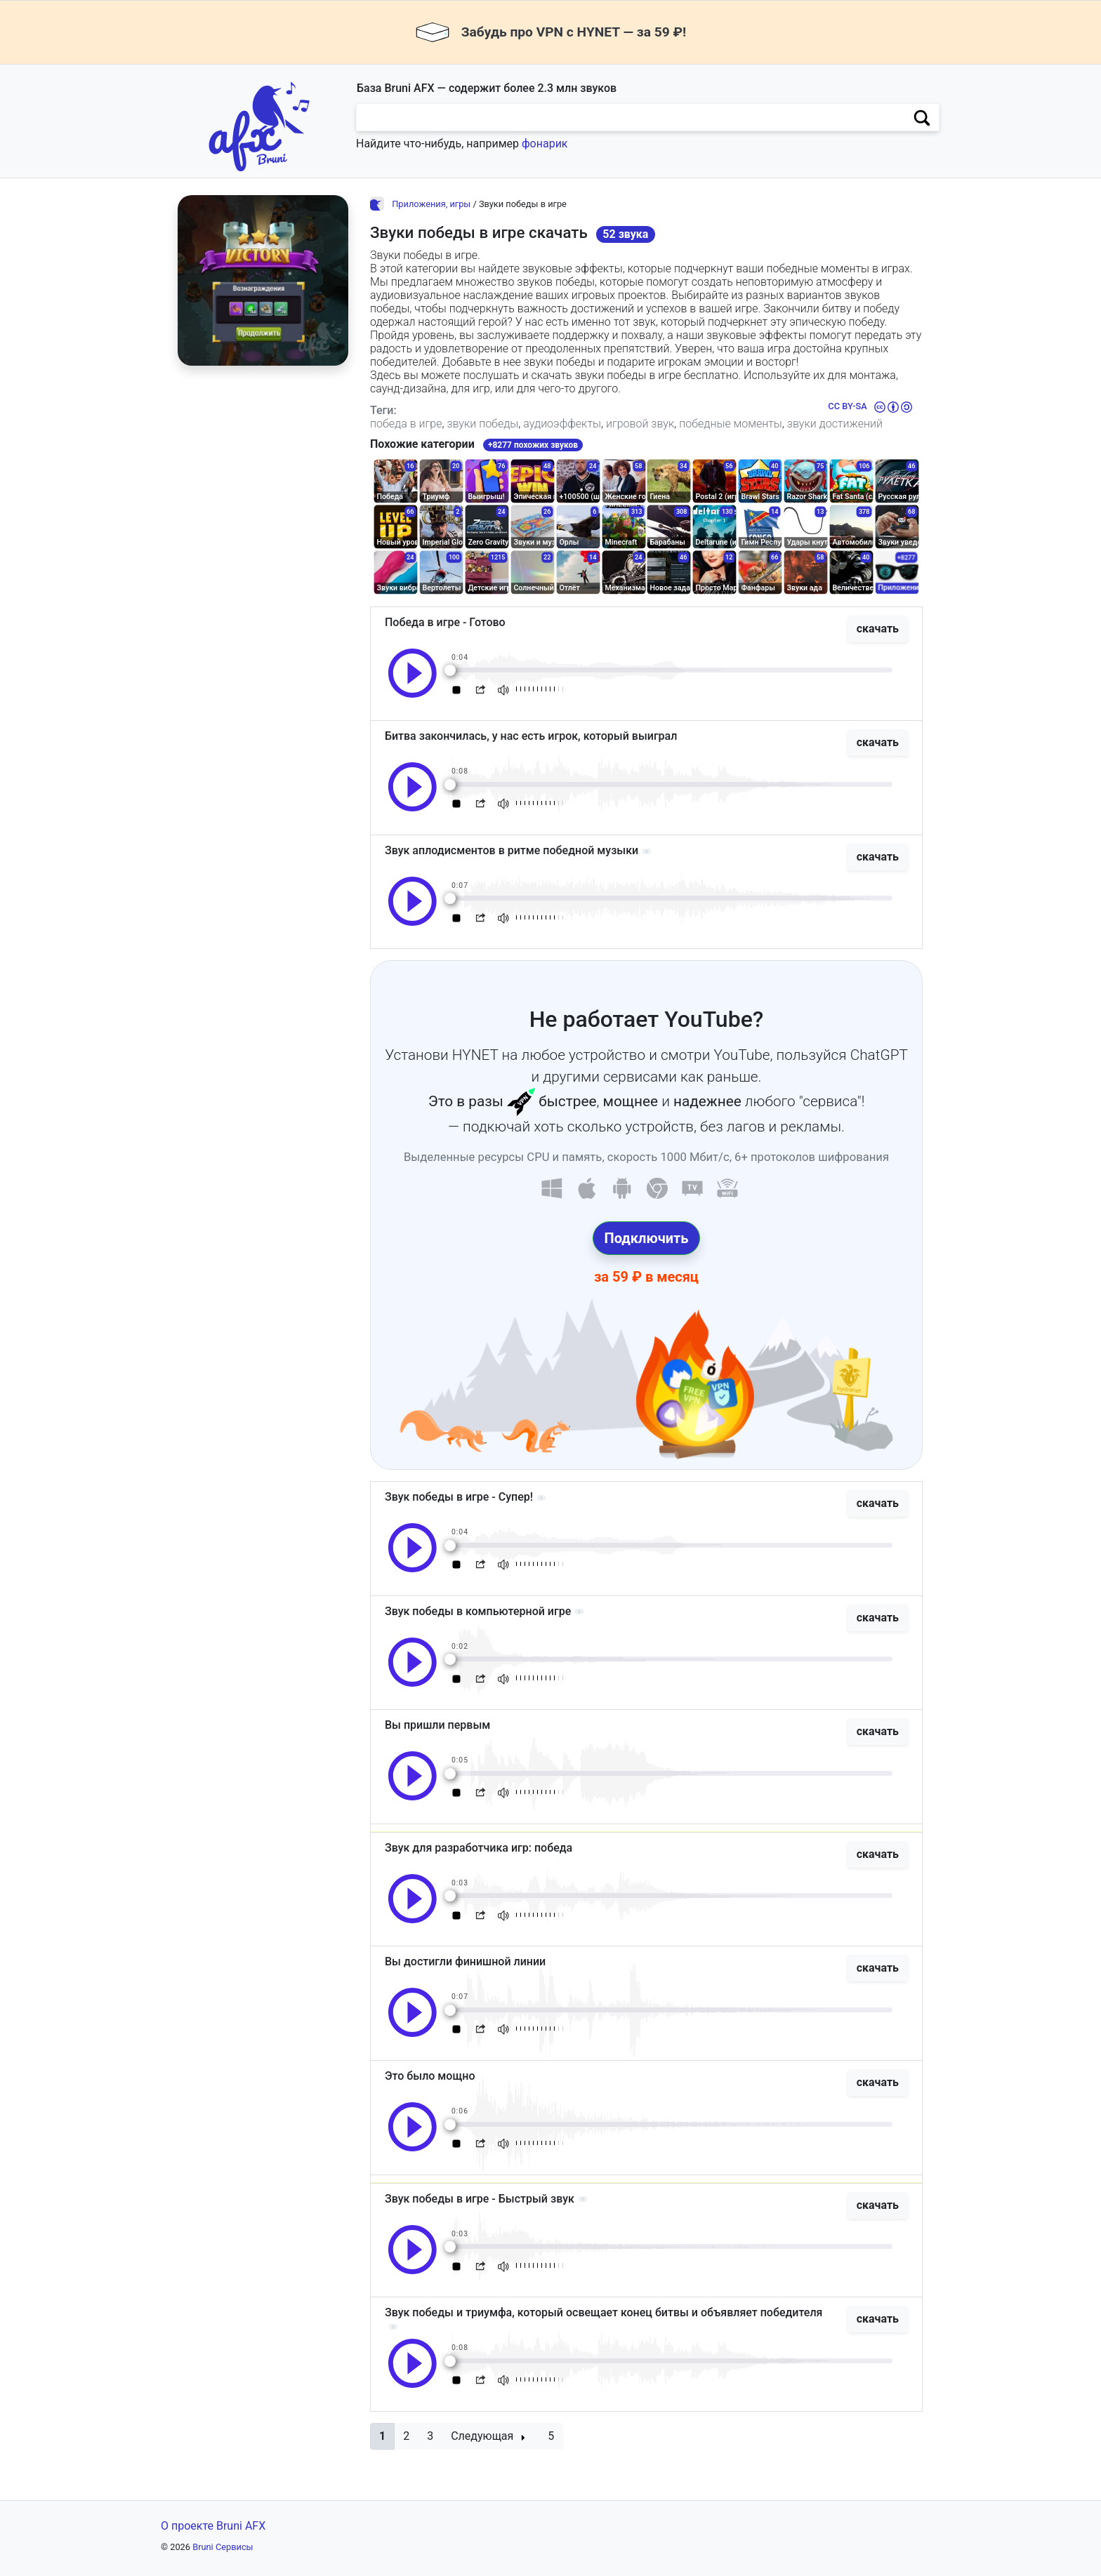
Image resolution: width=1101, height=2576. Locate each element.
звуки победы (482, 423)
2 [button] (406, 2436)
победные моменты (730, 423)
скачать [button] (878, 628)
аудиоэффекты (562, 423)
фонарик (545, 143)
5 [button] (551, 2436)
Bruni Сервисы (222, 2547)
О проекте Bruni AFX (213, 2525)
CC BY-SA (847, 406)
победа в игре (406, 423)
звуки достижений (835, 423)
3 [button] (430, 2436)
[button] (382, 2436)
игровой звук (640, 423)
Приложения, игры (431, 204)
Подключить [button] (647, 1238)
